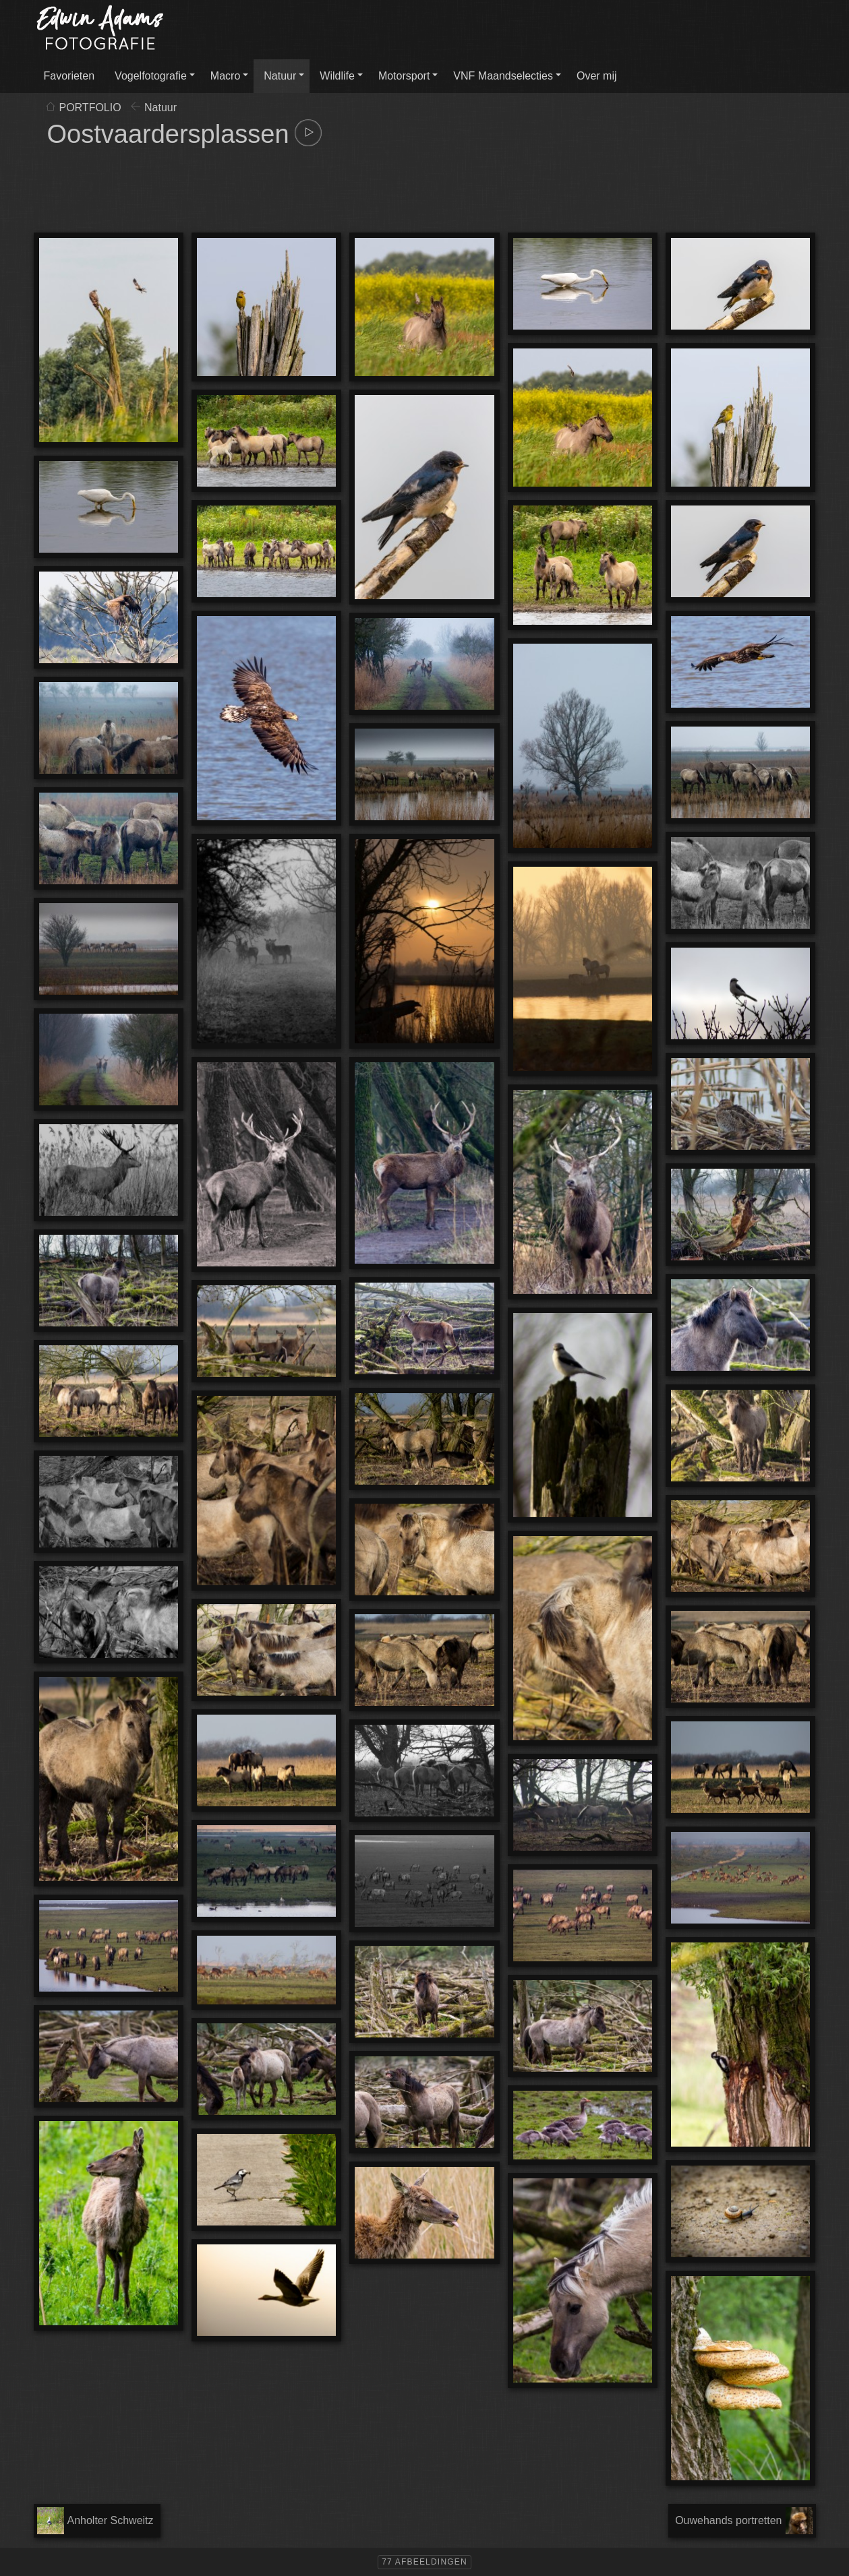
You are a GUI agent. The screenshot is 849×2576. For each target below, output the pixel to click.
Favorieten (69, 76)
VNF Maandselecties (503, 76)
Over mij (597, 76)
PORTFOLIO (90, 107)
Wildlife (337, 76)
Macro (225, 76)
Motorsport (404, 76)
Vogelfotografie (151, 76)
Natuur (280, 76)
